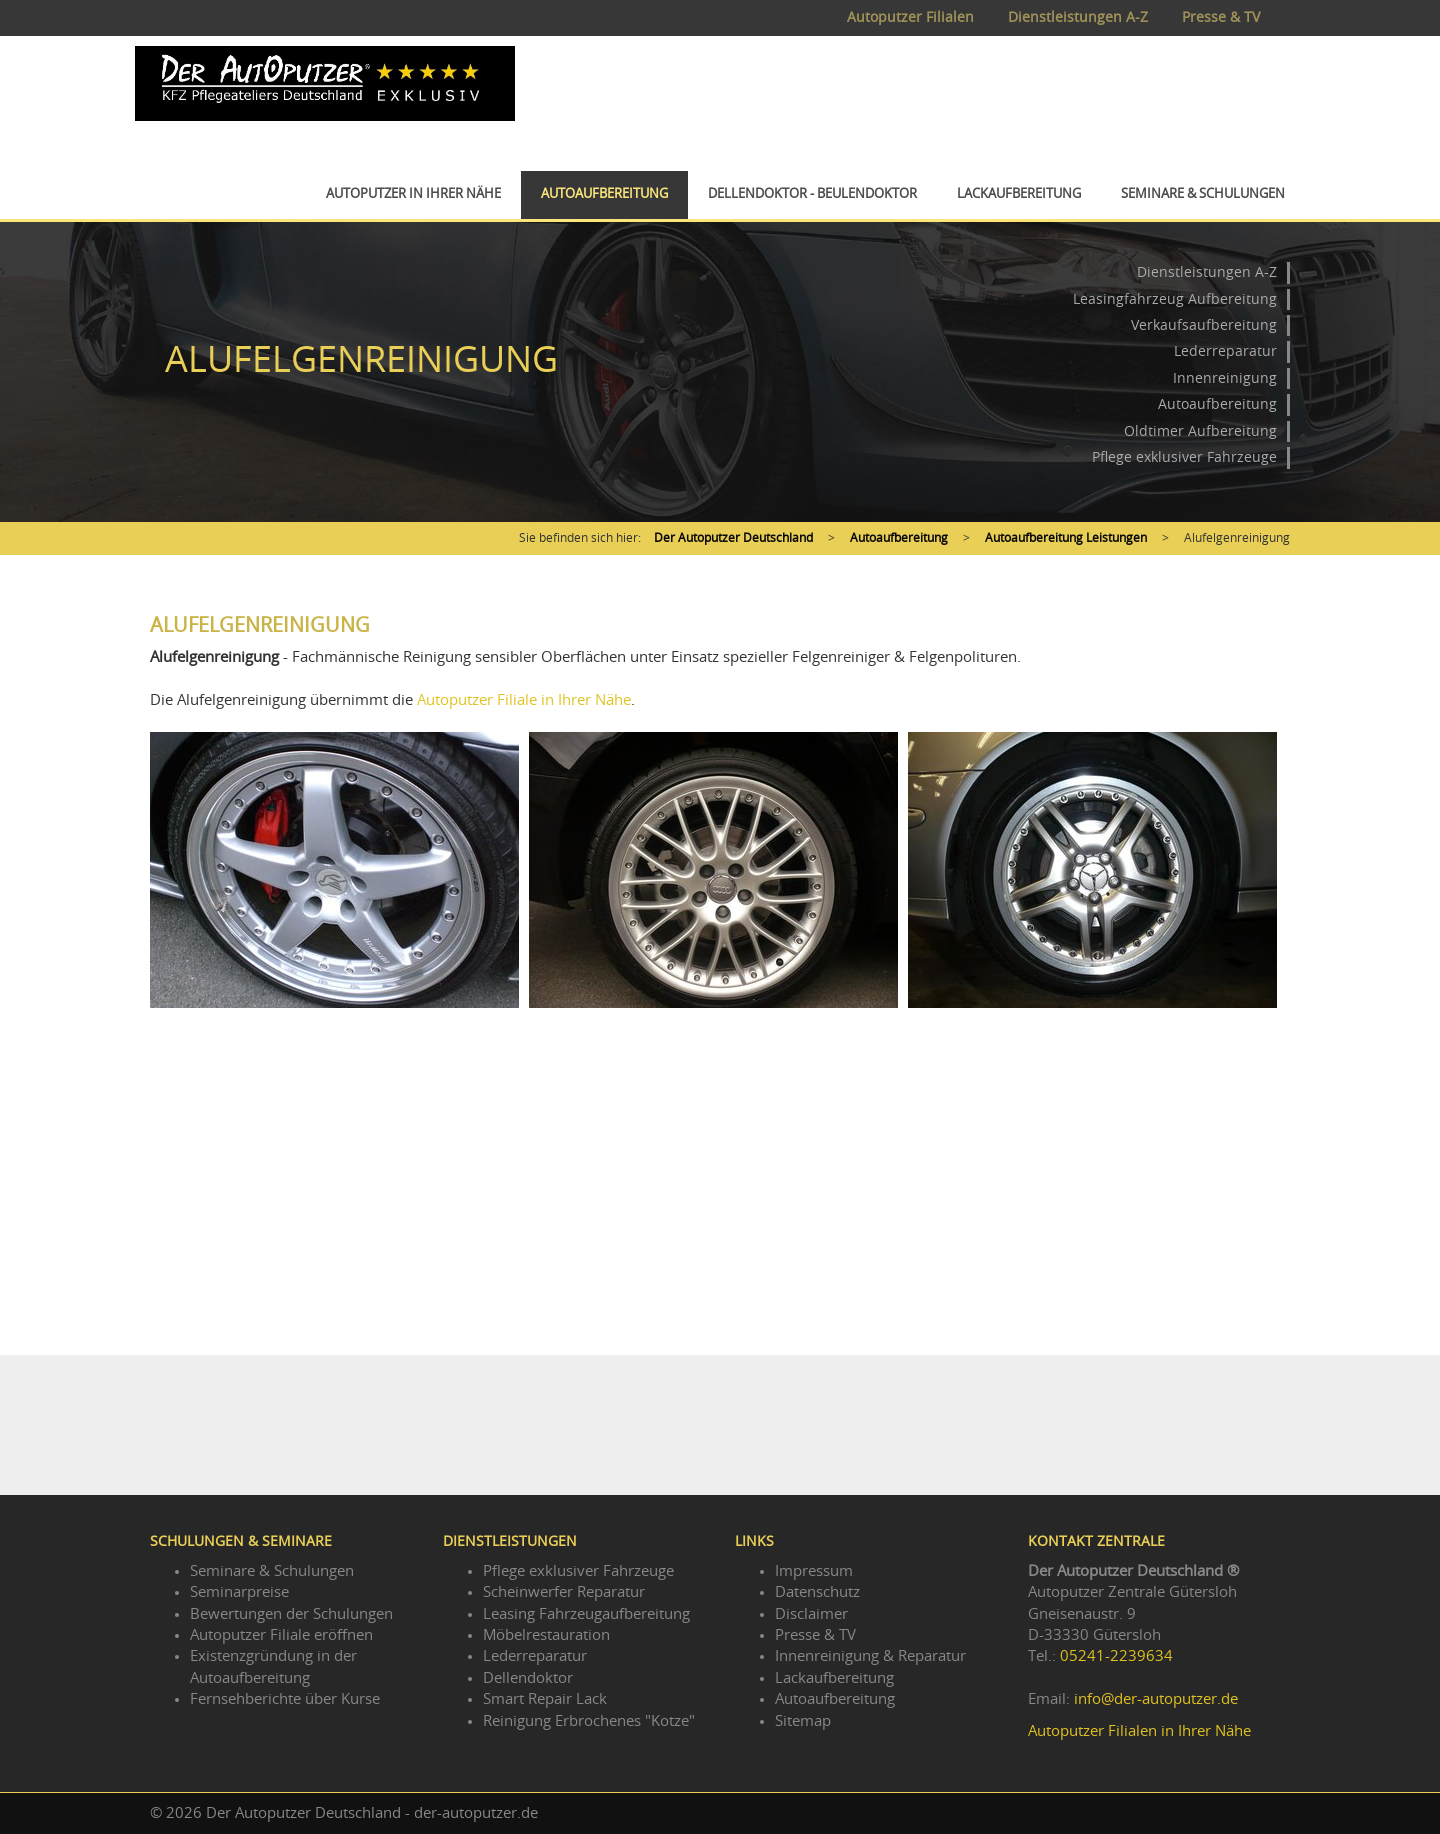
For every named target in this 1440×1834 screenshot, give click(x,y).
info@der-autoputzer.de (1156, 1699)
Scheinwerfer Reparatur (564, 1592)
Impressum (814, 1571)
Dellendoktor (528, 1678)
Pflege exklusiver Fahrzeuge (1184, 458)
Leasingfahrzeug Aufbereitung (1175, 300)
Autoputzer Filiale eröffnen (281, 1635)
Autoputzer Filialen (910, 18)
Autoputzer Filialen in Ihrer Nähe (1139, 1731)
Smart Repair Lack (545, 1699)
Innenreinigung (1225, 379)
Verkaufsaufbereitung (1204, 326)
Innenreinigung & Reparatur (870, 1656)
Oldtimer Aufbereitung (1200, 432)
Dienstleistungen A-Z (1078, 18)
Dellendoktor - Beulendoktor (812, 194)
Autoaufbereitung (604, 194)
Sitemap (803, 1721)
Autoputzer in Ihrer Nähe (413, 194)
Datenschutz (817, 1592)
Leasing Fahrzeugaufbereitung (586, 1614)
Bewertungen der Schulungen (291, 1614)
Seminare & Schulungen (1203, 194)
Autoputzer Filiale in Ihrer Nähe (524, 700)
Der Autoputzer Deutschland (733, 538)
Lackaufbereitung (1019, 194)
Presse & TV (1221, 18)
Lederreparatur (1225, 352)
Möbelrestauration (546, 1635)
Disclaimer (811, 1614)
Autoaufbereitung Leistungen (1066, 538)
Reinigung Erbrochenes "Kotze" (589, 1721)
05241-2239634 (1116, 1656)
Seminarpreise (239, 1592)
